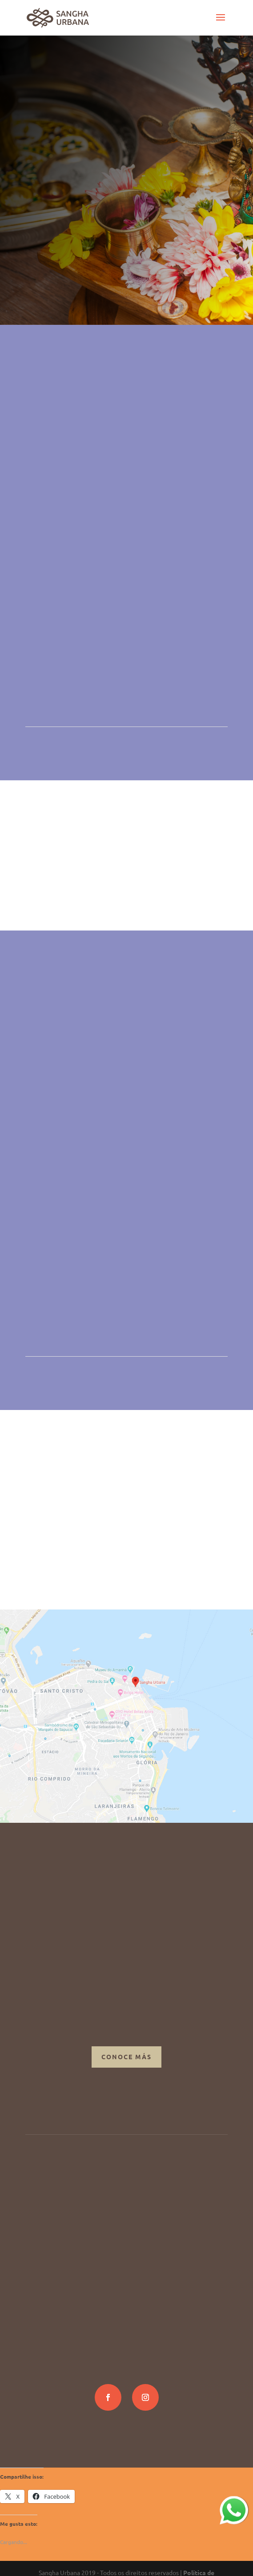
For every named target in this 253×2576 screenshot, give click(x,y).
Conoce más (126, 2057)
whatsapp (233, 2501)
